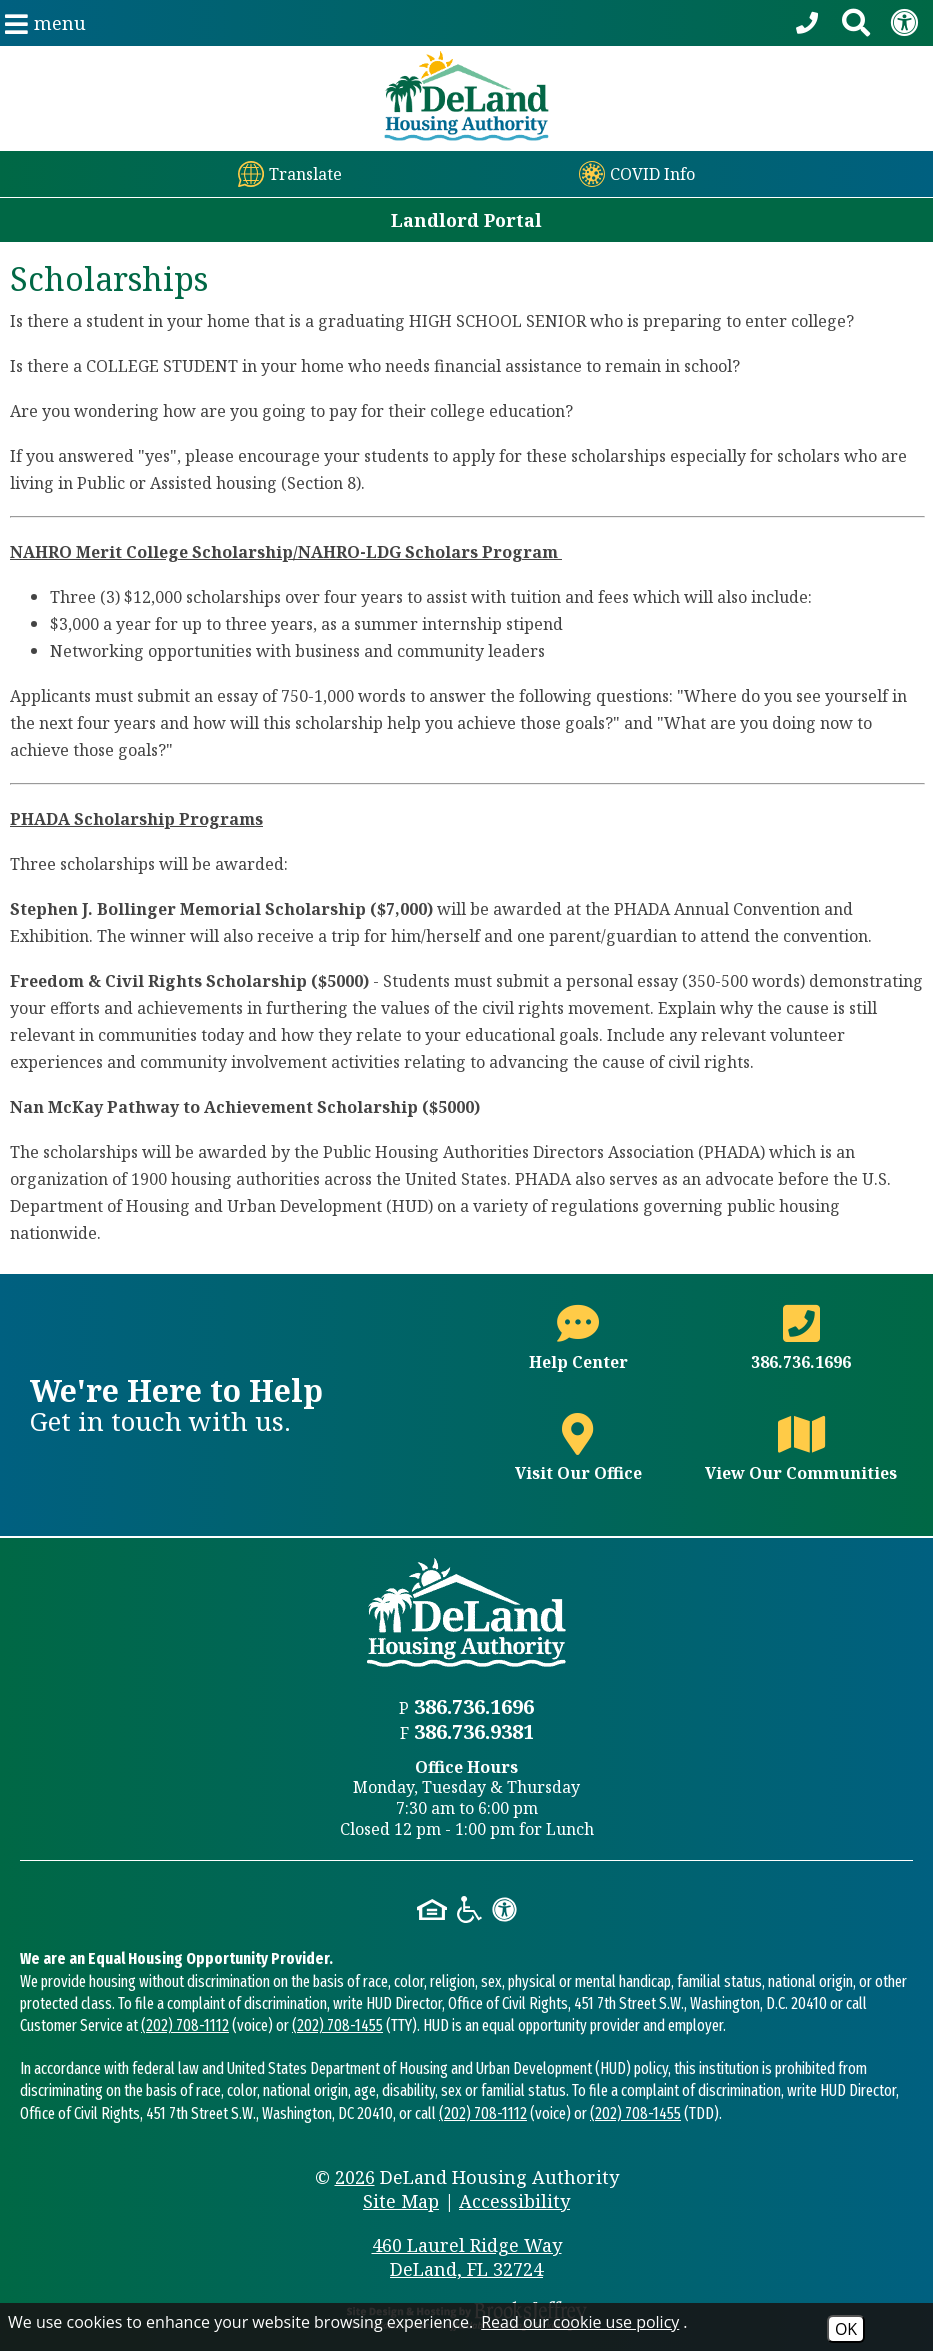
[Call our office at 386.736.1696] (810, 23)
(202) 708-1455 (337, 2025)
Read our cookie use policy (580, 2322)
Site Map (401, 2201)
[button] (45, 23)
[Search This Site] (856, 23)
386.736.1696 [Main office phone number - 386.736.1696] (474, 1706)
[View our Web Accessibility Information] (904, 23)
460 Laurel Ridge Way (467, 2257)
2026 (355, 2177)
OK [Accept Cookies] (846, 2329)
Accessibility (514, 2201)
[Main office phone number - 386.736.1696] (801, 1349)
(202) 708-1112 (185, 2025)
